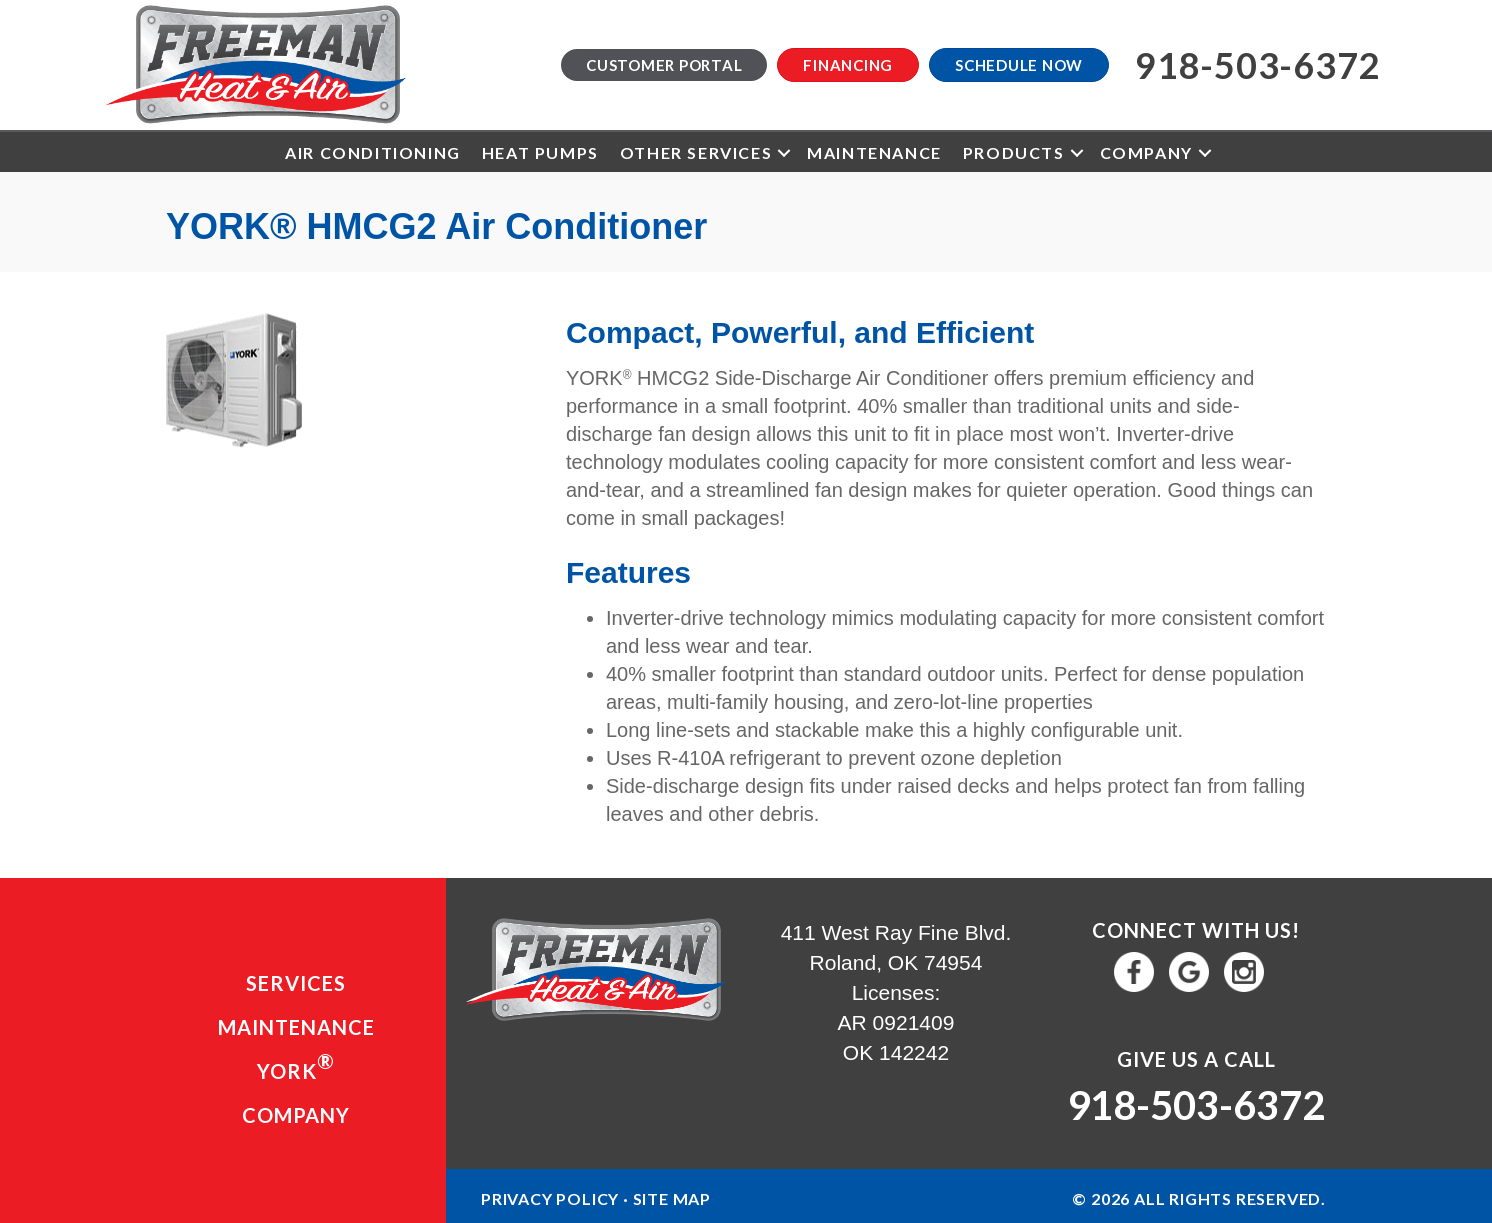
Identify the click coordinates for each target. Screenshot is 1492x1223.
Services (296, 983)
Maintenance (874, 152)
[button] (784, 152)
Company (1146, 152)
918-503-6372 (1196, 1105)
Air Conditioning (373, 152)
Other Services (696, 152)
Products (1014, 152)
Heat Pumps (540, 152)
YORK (296, 1066)
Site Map (672, 1198)
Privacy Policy (550, 1198)
